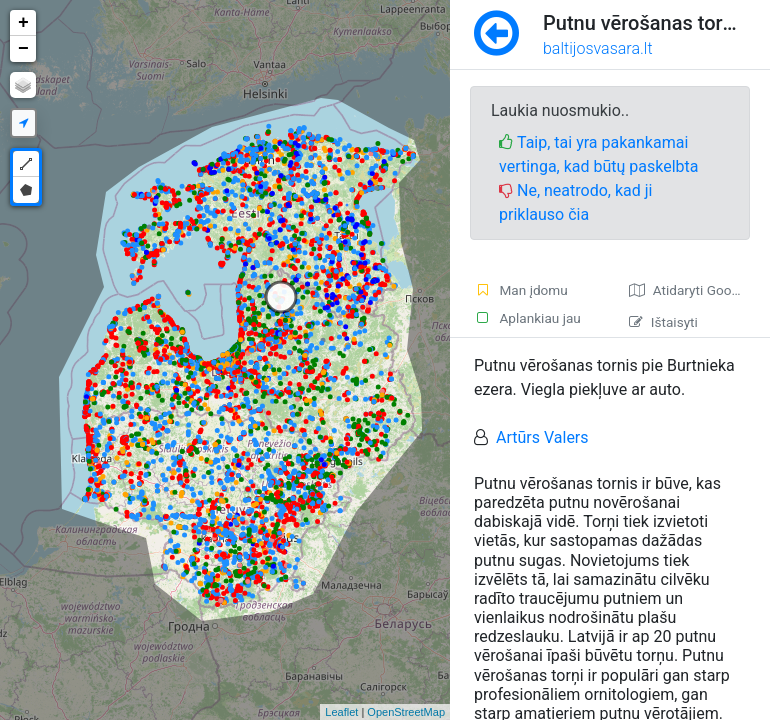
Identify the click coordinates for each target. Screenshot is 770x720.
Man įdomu (521, 290)
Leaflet (341, 712)
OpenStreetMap (406, 712)
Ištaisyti (663, 322)
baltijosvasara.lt (598, 48)
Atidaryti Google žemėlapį (699, 290)
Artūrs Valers (542, 437)
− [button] (23, 49)
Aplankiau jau (527, 318)
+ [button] (23, 23)
